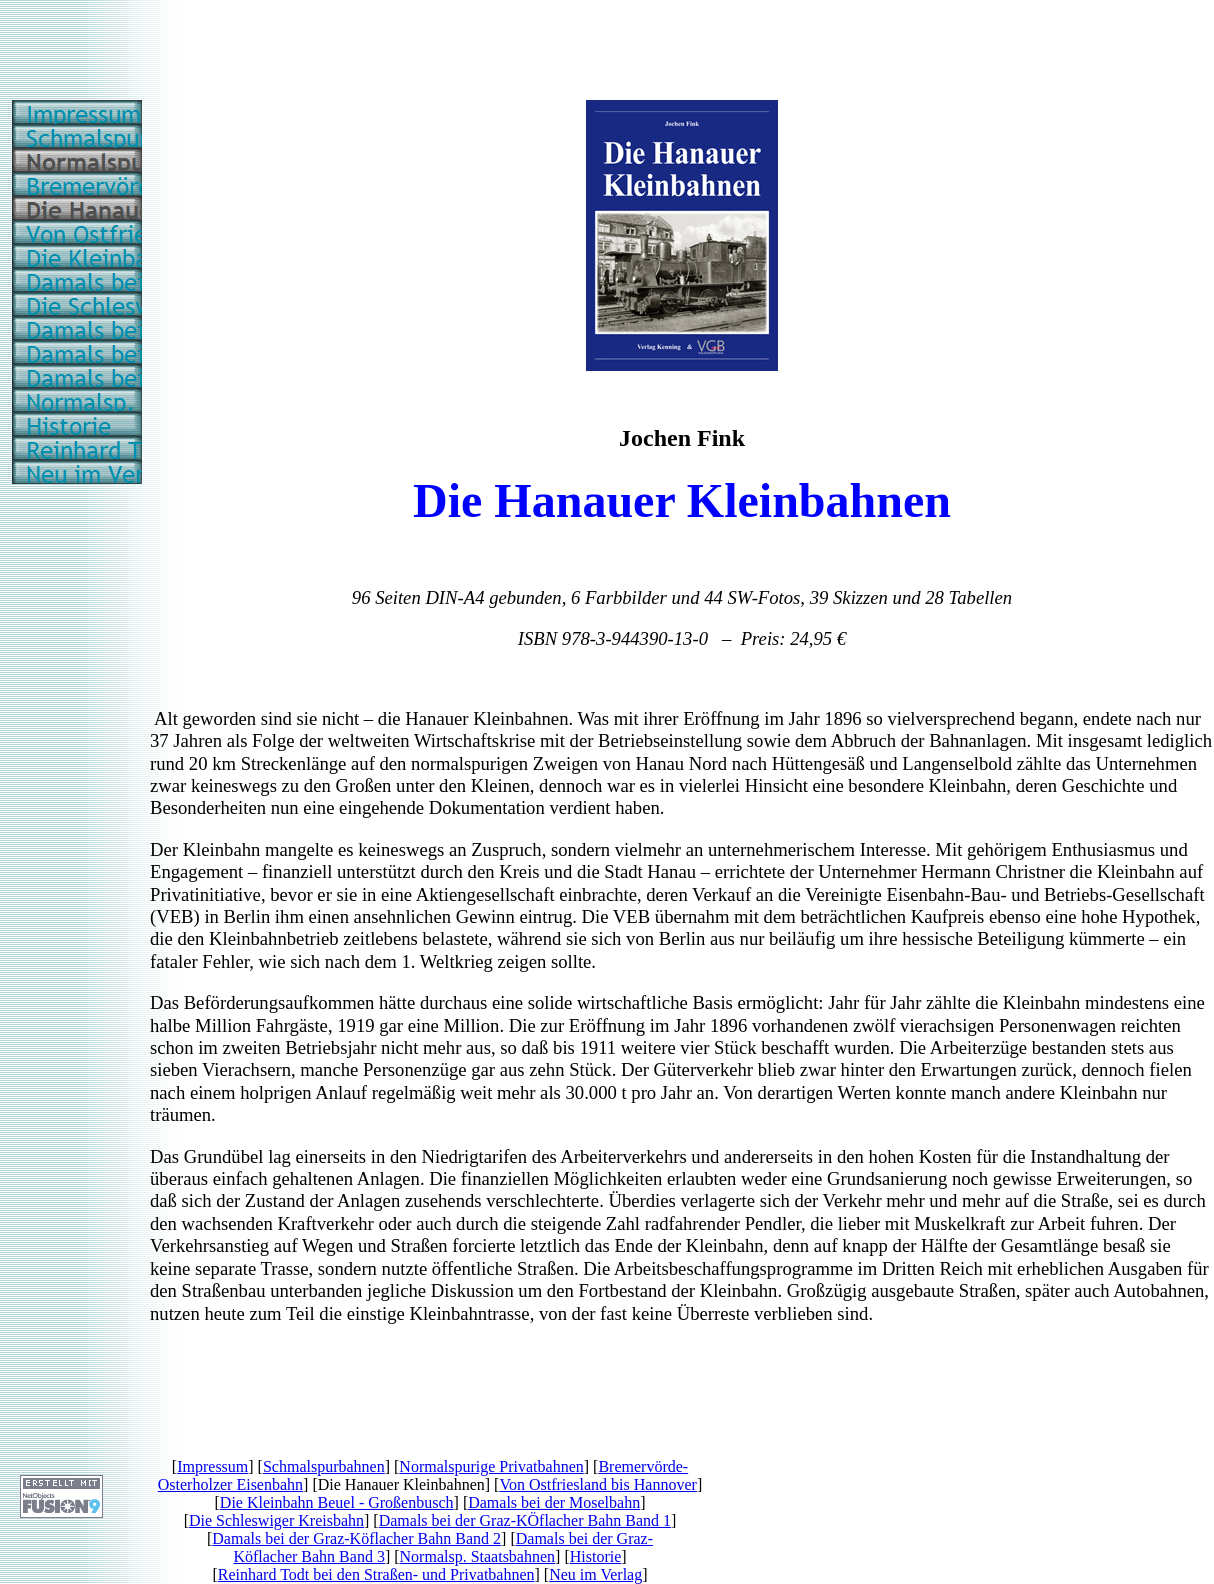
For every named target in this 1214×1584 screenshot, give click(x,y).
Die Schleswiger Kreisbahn (276, 1520)
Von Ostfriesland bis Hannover (597, 1484)
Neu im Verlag (595, 1574)
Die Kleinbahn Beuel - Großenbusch (337, 1502)
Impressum (212, 1466)
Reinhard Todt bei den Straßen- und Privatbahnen (376, 1574)
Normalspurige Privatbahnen (491, 1466)
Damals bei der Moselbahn (554, 1502)
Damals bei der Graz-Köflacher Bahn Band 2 (356, 1538)
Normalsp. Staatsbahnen (478, 1556)
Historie (596, 1556)
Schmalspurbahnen (324, 1466)
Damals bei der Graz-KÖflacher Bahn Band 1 (525, 1520)
